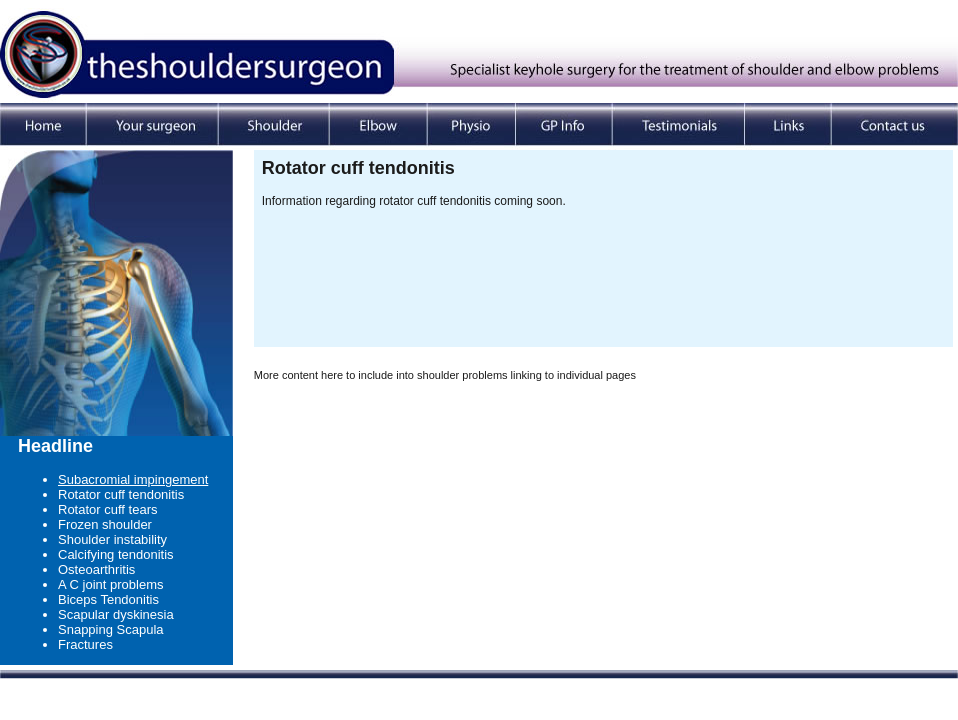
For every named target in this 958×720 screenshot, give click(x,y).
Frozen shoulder (105, 524)
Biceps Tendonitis (108, 599)
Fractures (85, 644)
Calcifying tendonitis (116, 554)
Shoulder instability (112, 539)
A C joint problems (111, 584)
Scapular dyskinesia (116, 614)
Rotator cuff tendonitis (121, 494)
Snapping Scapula (111, 629)
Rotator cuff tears (107, 509)
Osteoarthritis (96, 569)
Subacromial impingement (133, 479)
